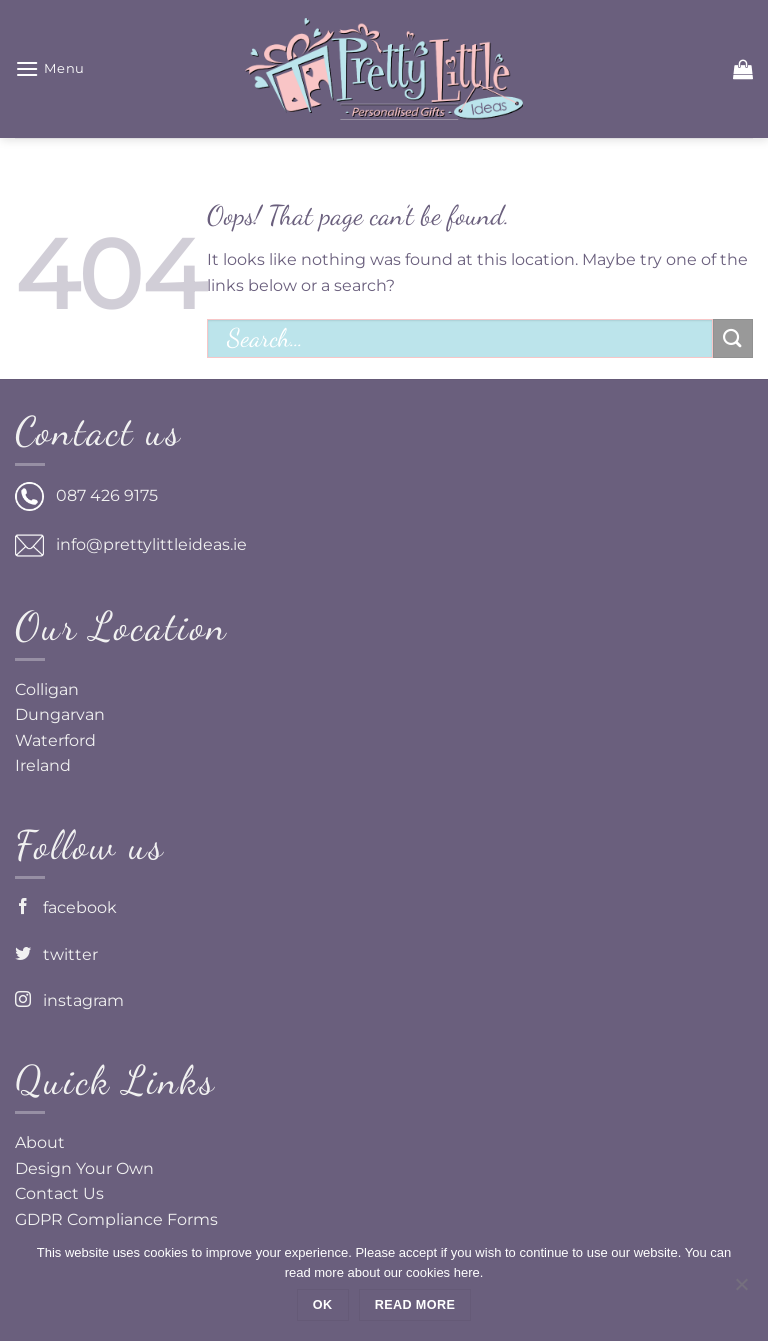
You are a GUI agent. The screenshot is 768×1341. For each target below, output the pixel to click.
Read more (415, 1305)
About (40, 1142)
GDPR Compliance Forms (116, 1219)
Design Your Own (84, 1168)
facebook (66, 907)
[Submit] (733, 338)
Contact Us (59, 1193)
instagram (69, 1000)
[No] (741, 1290)
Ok (323, 1305)
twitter (56, 954)
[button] (50, 68)
